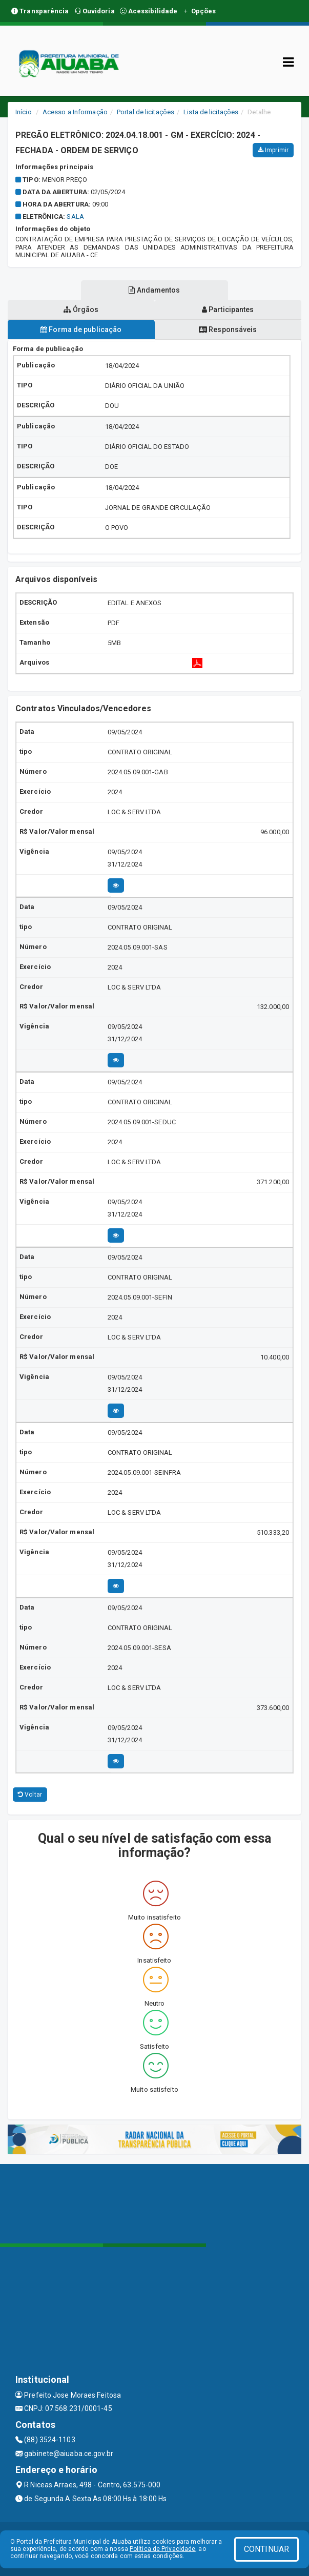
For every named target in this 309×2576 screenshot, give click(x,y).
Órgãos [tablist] (81, 309)
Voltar (30, 1794)
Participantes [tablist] (228, 309)
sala (75, 216)
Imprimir (273, 150)
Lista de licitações (210, 112)
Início (23, 112)
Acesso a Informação (75, 112)
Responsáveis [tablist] (228, 329)
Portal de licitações (145, 112)
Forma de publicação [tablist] (80, 329)
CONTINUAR (266, 2549)
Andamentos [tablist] (154, 290)
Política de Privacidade (162, 2548)
